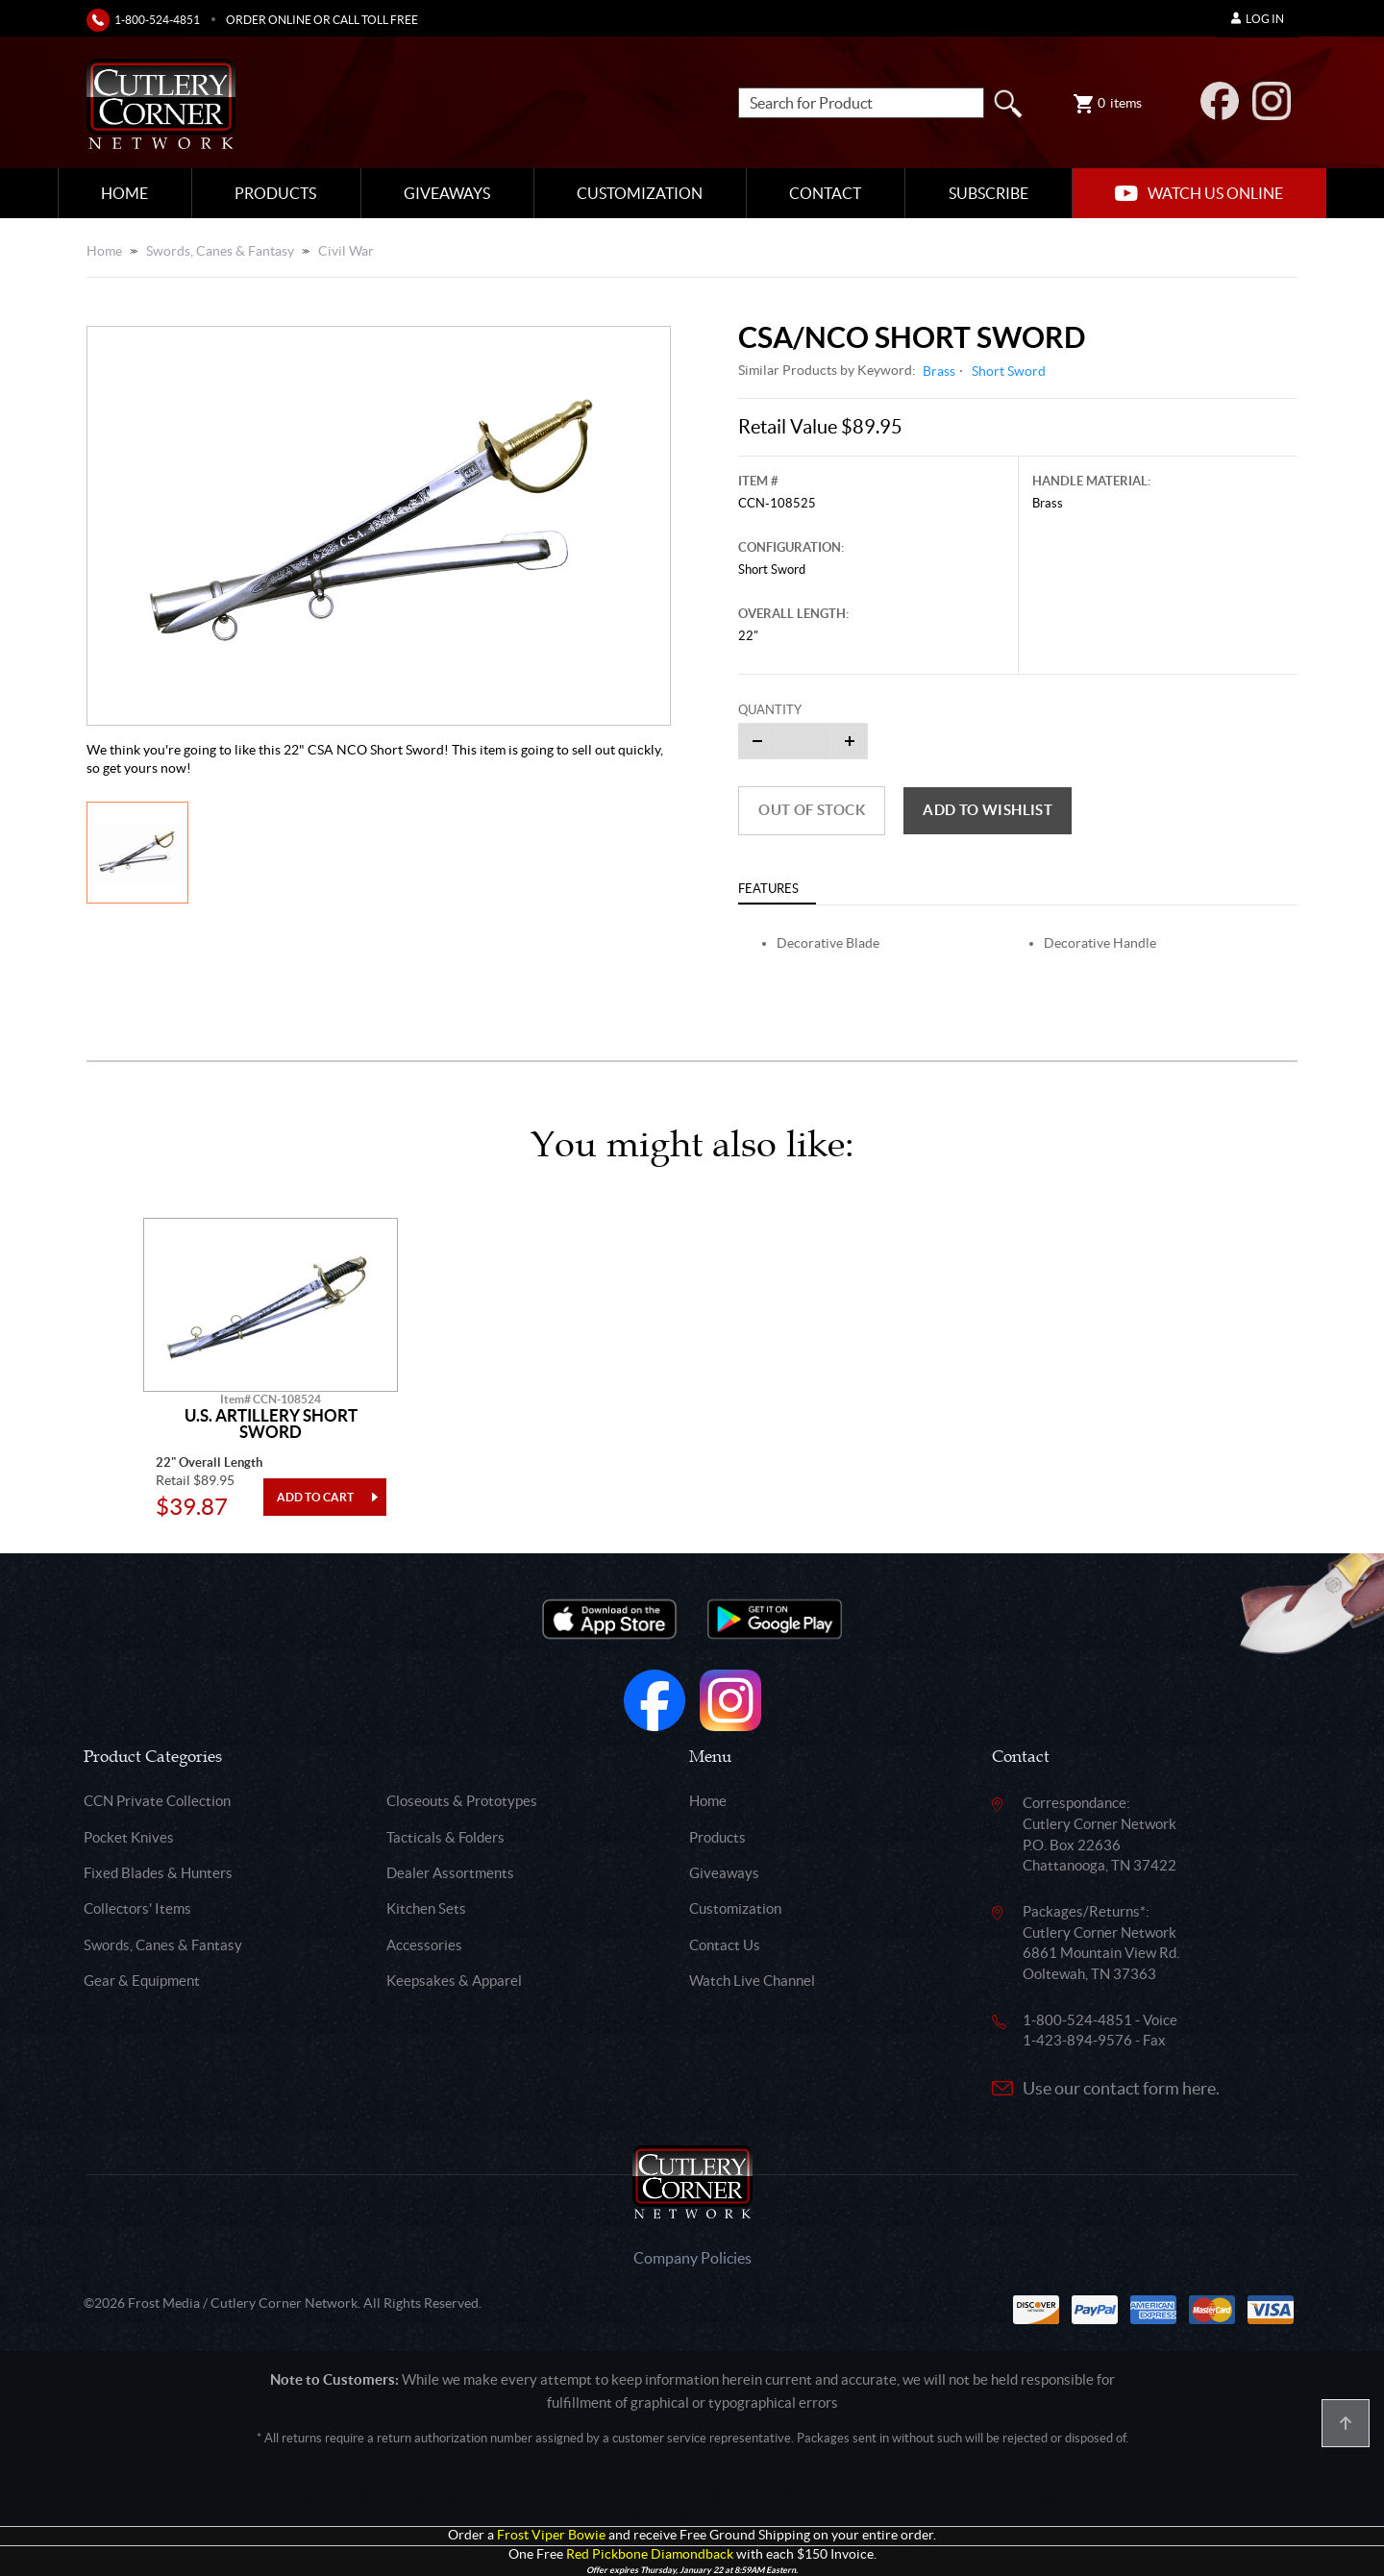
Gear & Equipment (142, 1980)
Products (275, 193)
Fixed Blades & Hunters (158, 1873)
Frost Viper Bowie (551, 2535)
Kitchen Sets (426, 1908)
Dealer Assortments (450, 1873)
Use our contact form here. (1121, 2088)
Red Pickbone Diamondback (649, 2554)
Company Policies (692, 2257)
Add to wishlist (987, 810)
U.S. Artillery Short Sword (271, 1424)
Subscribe (988, 193)
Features (768, 888)
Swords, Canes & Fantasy (220, 251)
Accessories (424, 1945)
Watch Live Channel (752, 1980)
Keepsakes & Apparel (454, 1980)
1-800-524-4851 (157, 19)
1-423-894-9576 (1077, 2040)
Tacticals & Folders (445, 1837)
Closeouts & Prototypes (461, 1801)
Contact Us (724, 1945)
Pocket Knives (129, 1837)
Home (124, 193)
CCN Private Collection (157, 1801)
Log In (1257, 18)
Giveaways (447, 193)
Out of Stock (811, 810)
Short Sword (1009, 371)
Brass (939, 371)
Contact (825, 193)
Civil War (346, 251)
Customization (640, 193)
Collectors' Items (137, 1908)
